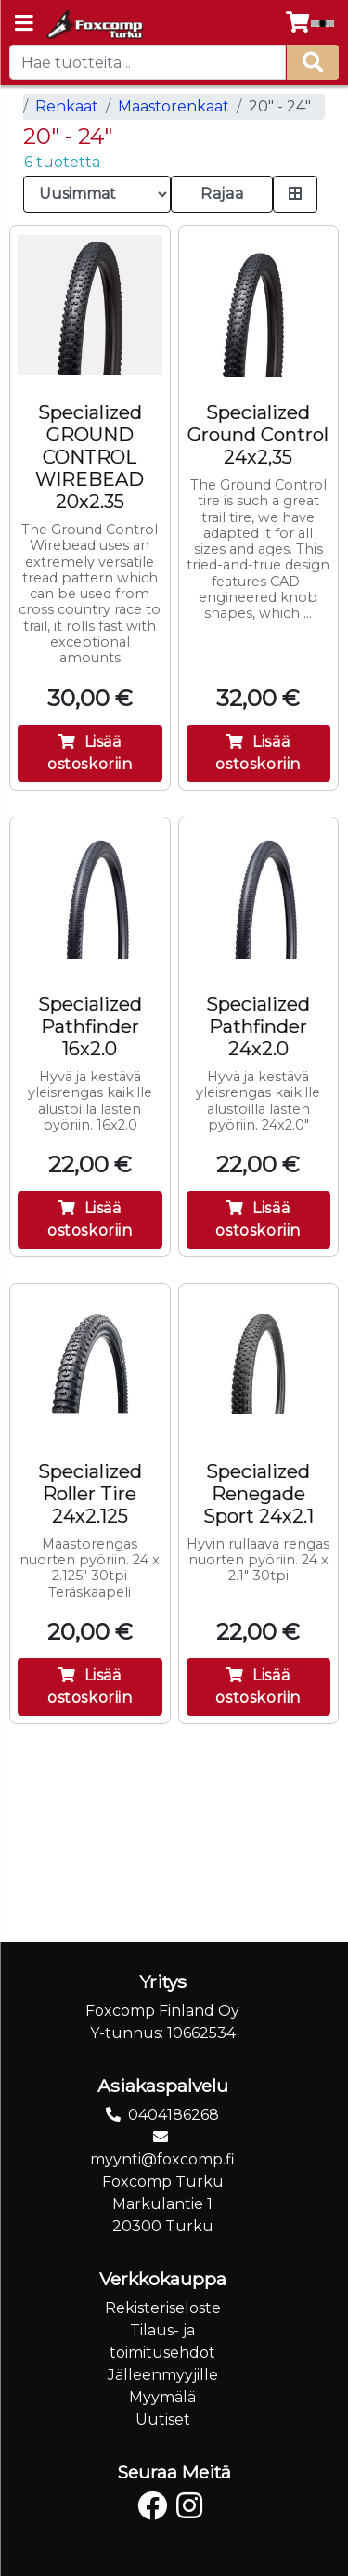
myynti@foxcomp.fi (162, 2159)
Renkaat (66, 106)
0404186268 (173, 2115)
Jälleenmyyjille (163, 2375)
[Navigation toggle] (24, 25)
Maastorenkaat (173, 106)
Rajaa (221, 194)
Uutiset (162, 2419)
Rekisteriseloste (163, 2308)
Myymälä (162, 2397)
